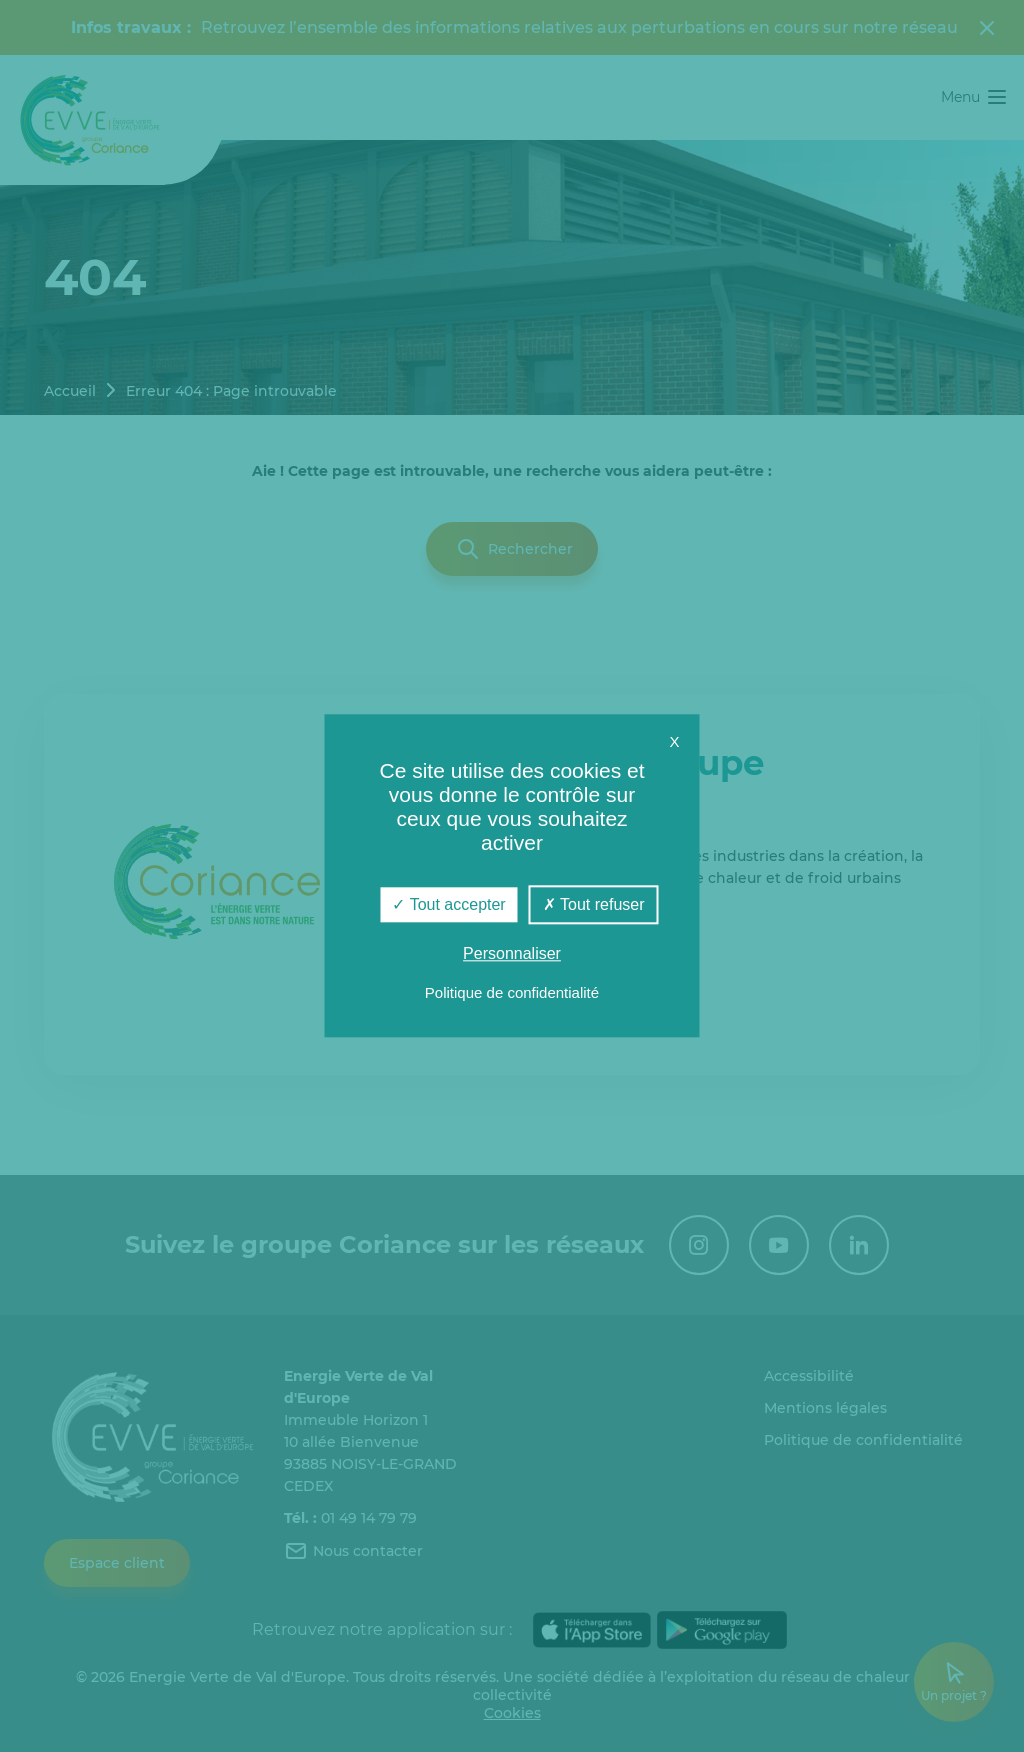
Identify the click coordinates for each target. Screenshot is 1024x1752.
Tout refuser (594, 904)
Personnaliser (512, 954)
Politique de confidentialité (512, 993)
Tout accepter (448, 904)
